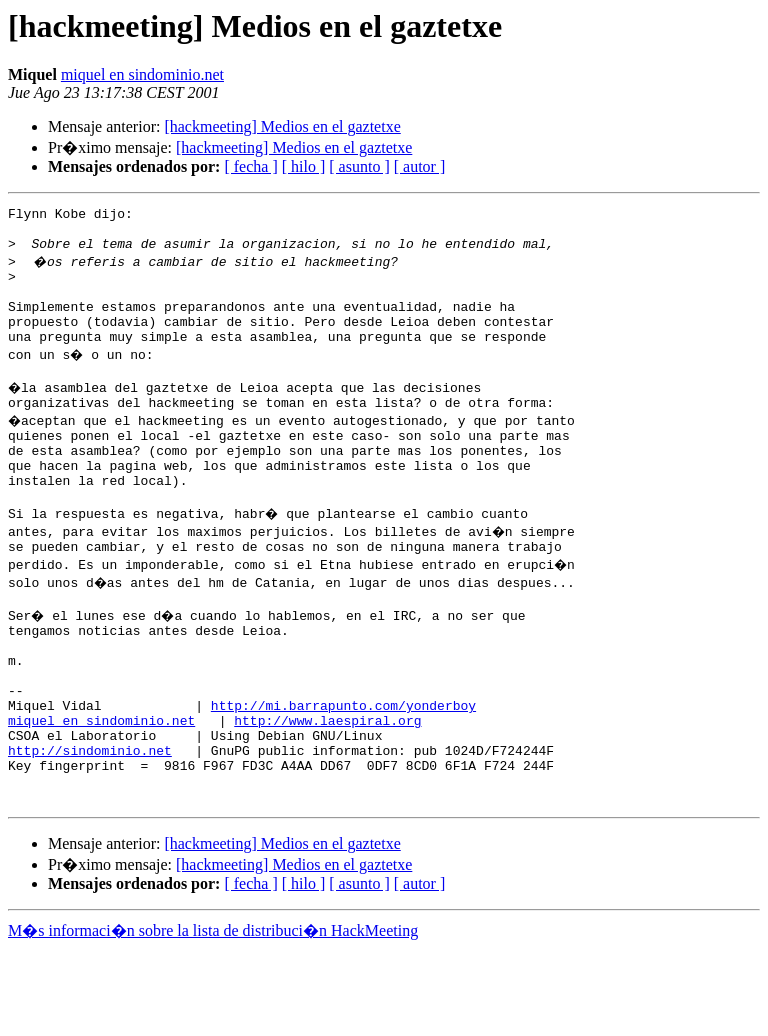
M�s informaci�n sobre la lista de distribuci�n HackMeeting (213, 1017)
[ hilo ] (304, 166)
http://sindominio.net (90, 828)
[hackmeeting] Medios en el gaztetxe (282, 126)
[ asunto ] (359, 166)
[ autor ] (420, 166)
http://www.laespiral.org (327, 792)
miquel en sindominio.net (142, 74)
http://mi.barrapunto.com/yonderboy (343, 774)
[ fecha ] (250, 166)
